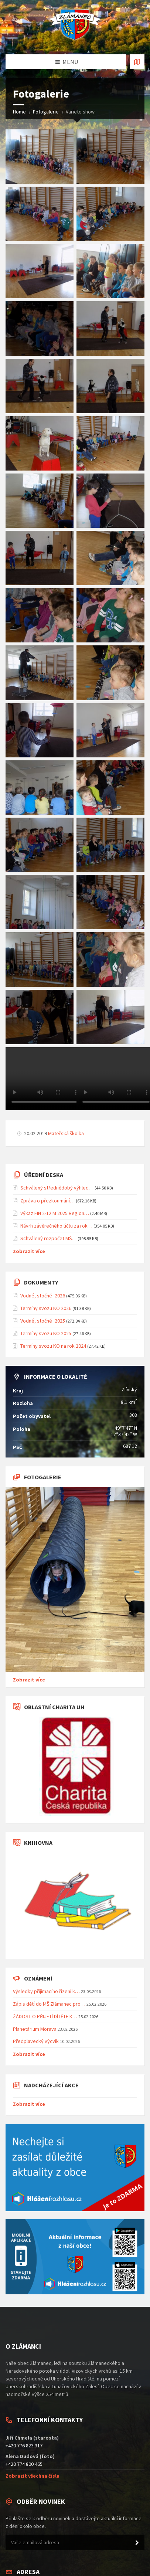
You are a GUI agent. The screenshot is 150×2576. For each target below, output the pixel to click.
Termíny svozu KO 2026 (45, 1308)
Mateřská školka (66, 1133)
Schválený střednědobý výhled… (56, 1187)
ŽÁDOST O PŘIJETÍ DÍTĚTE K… (45, 2016)
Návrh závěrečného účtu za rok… (56, 1225)
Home (19, 111)
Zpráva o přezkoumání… (47, 1200)
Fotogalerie (46, 111)
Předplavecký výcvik (36, 2041)
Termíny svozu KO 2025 (45, 1333)
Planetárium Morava (35, 2029)
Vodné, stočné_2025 (42, 1320)
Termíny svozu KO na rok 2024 (53, 1346)
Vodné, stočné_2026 (42, 1295)
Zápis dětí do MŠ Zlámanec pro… (49, 2003)
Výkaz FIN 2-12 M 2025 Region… (54, 1213)
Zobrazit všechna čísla (32, 2476)
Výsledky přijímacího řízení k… (46, 1991)
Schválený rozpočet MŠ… (48, 1238)
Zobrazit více (29, 1251)
